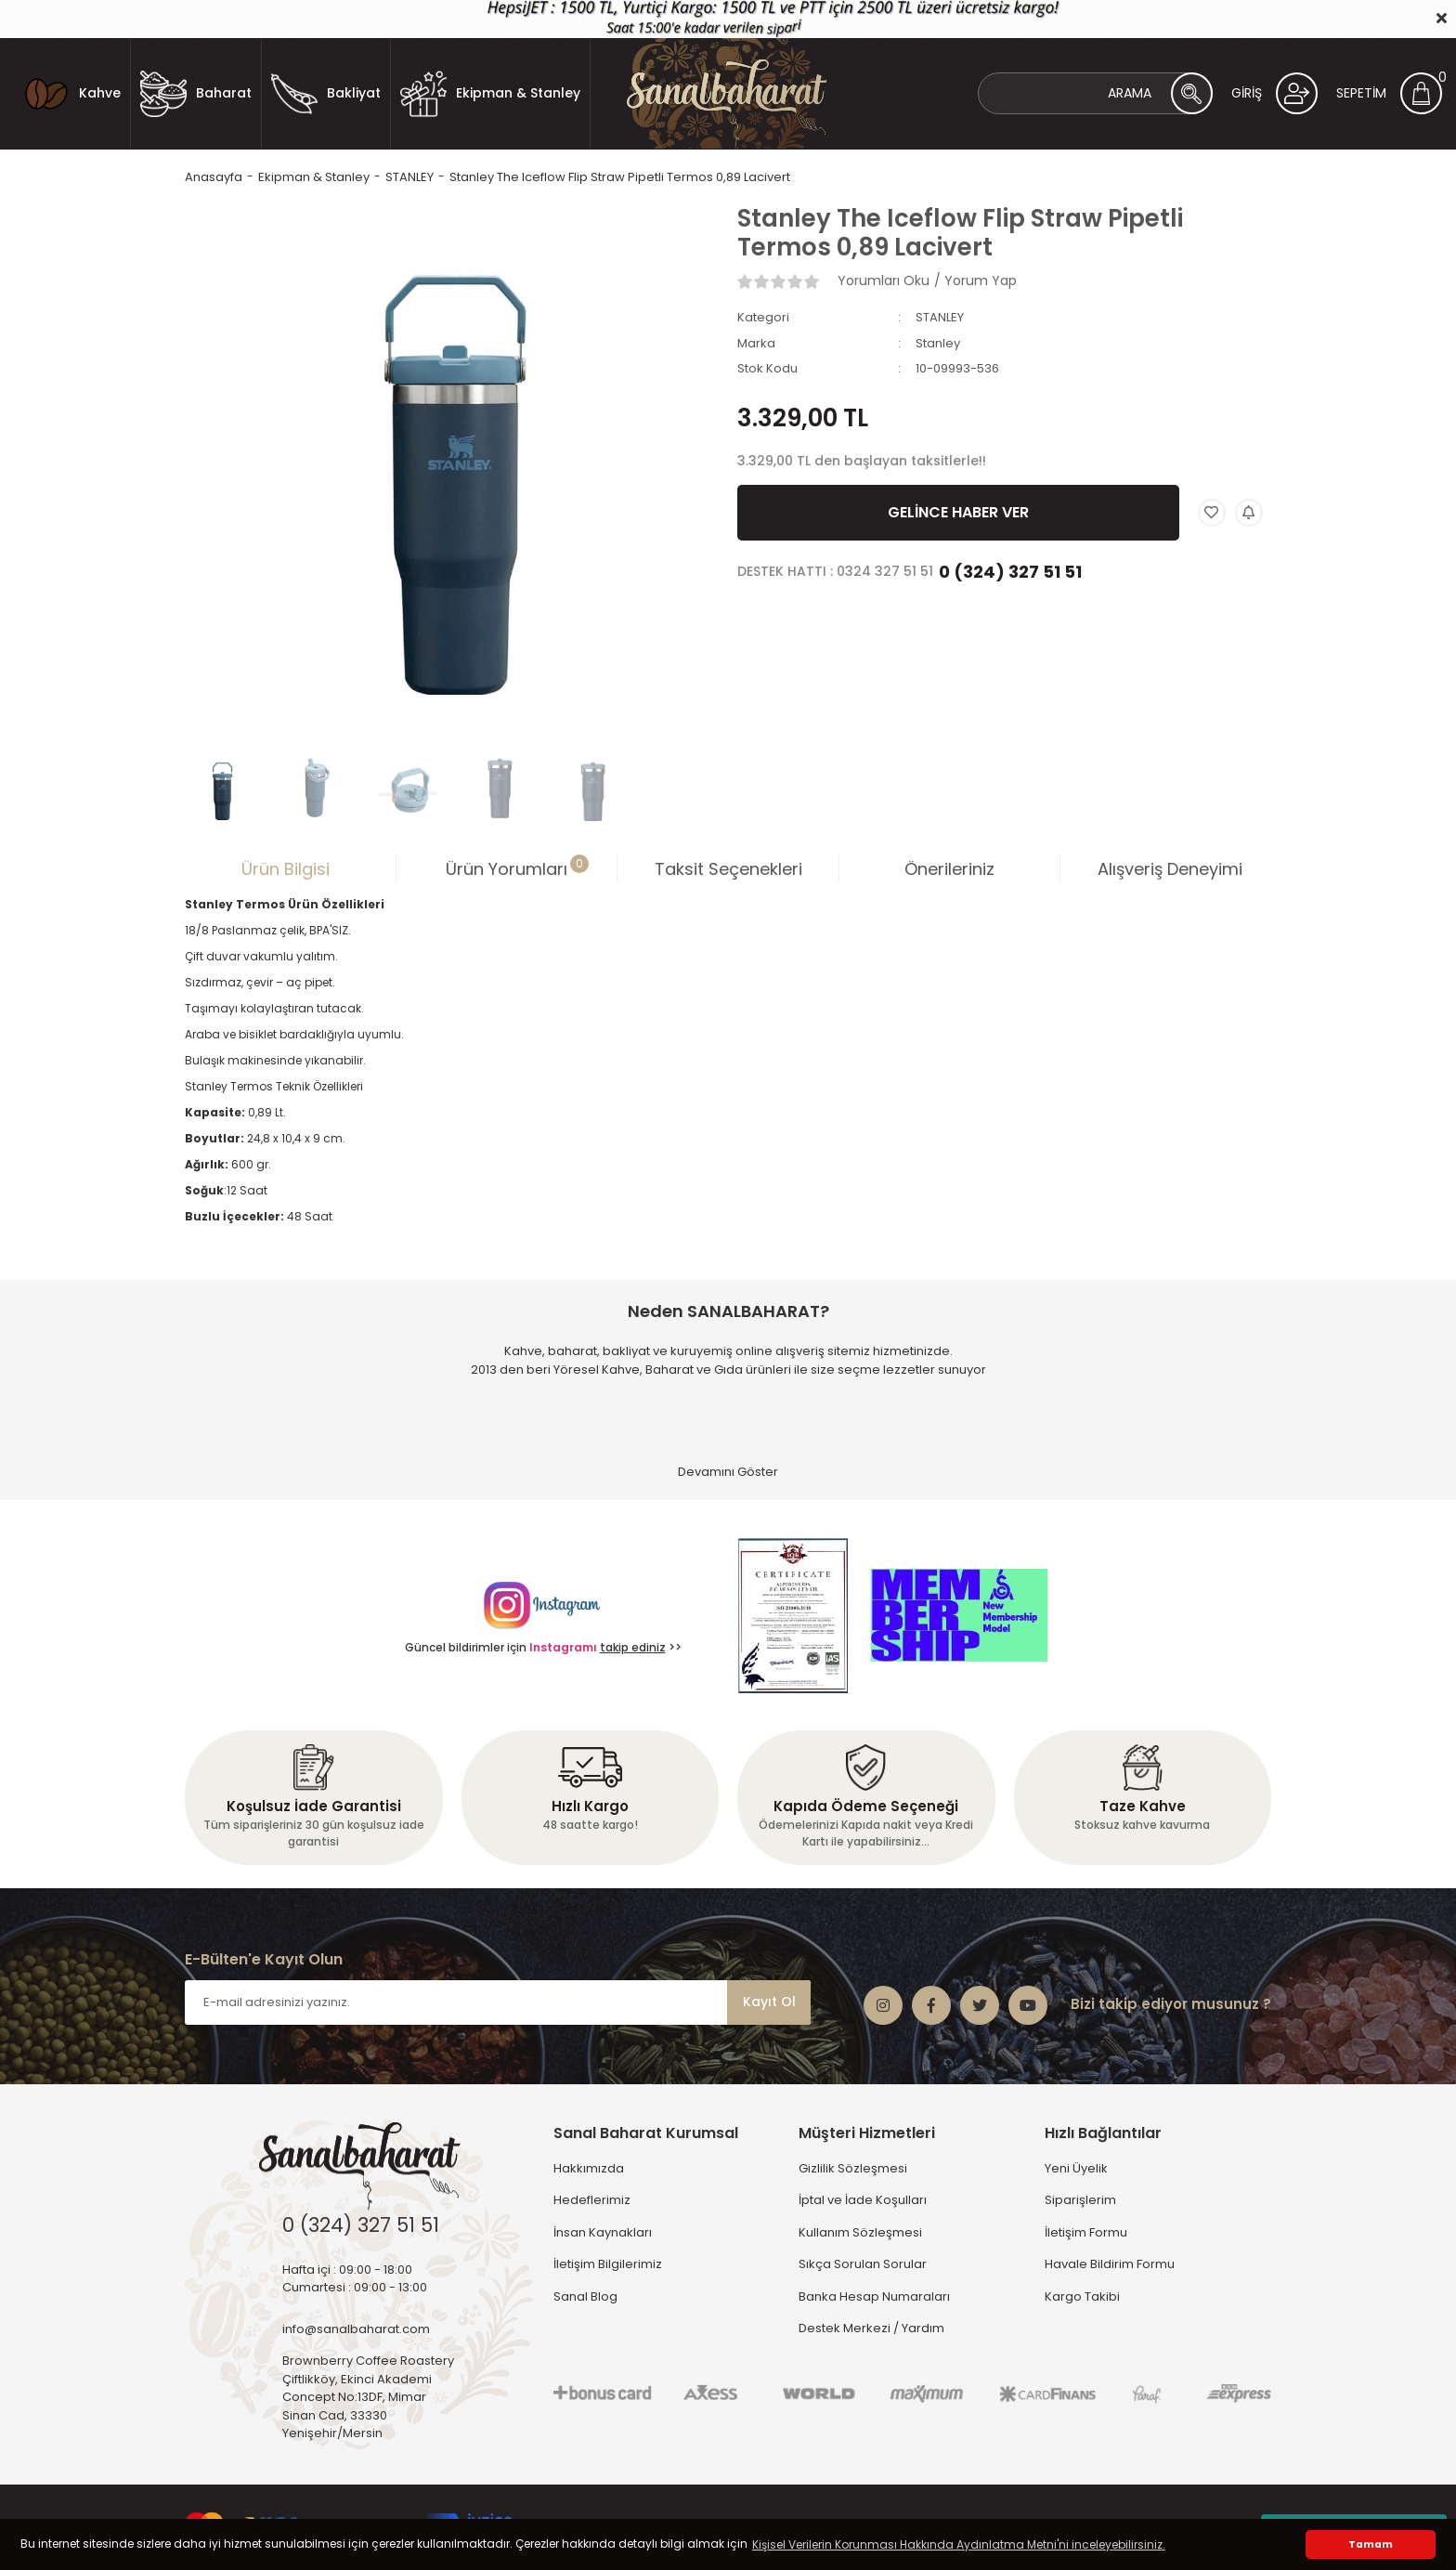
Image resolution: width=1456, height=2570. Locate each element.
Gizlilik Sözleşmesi (853, 2168)
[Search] (1095, 93)
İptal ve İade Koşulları (863, 2200)
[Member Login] (1274, 93)
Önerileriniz (949, 869)
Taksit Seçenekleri (728, 869)
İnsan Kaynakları (602, 2232)
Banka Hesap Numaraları (874, 2296)
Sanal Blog (585, 2296)
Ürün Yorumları (517, 867)
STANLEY (940, 317)
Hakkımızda (588, 2168)
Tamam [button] (1370, 2544)
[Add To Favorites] (1212, 513)
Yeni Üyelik (1076, 2168)
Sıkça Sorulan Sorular (863, 2264)
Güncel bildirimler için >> (543, 1647)
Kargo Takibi (1082, 2296)
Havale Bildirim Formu (1110, 2264)
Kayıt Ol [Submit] (769, 2001)
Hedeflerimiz (591, 2200)
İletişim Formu (1086, 2232)
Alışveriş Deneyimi (1170, 869)
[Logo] (728, 94)
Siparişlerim (1080, 2200)
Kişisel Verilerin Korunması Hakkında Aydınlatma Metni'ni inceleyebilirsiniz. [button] (958, 2544)
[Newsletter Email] (498, 2002)
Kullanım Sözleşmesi (860, 2232)
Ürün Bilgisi (285, 869)
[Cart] (1389, 93)
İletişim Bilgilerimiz (607, 2264)
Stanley (938, 343)
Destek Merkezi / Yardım (871, 2328)
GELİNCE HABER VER (958, 512)
